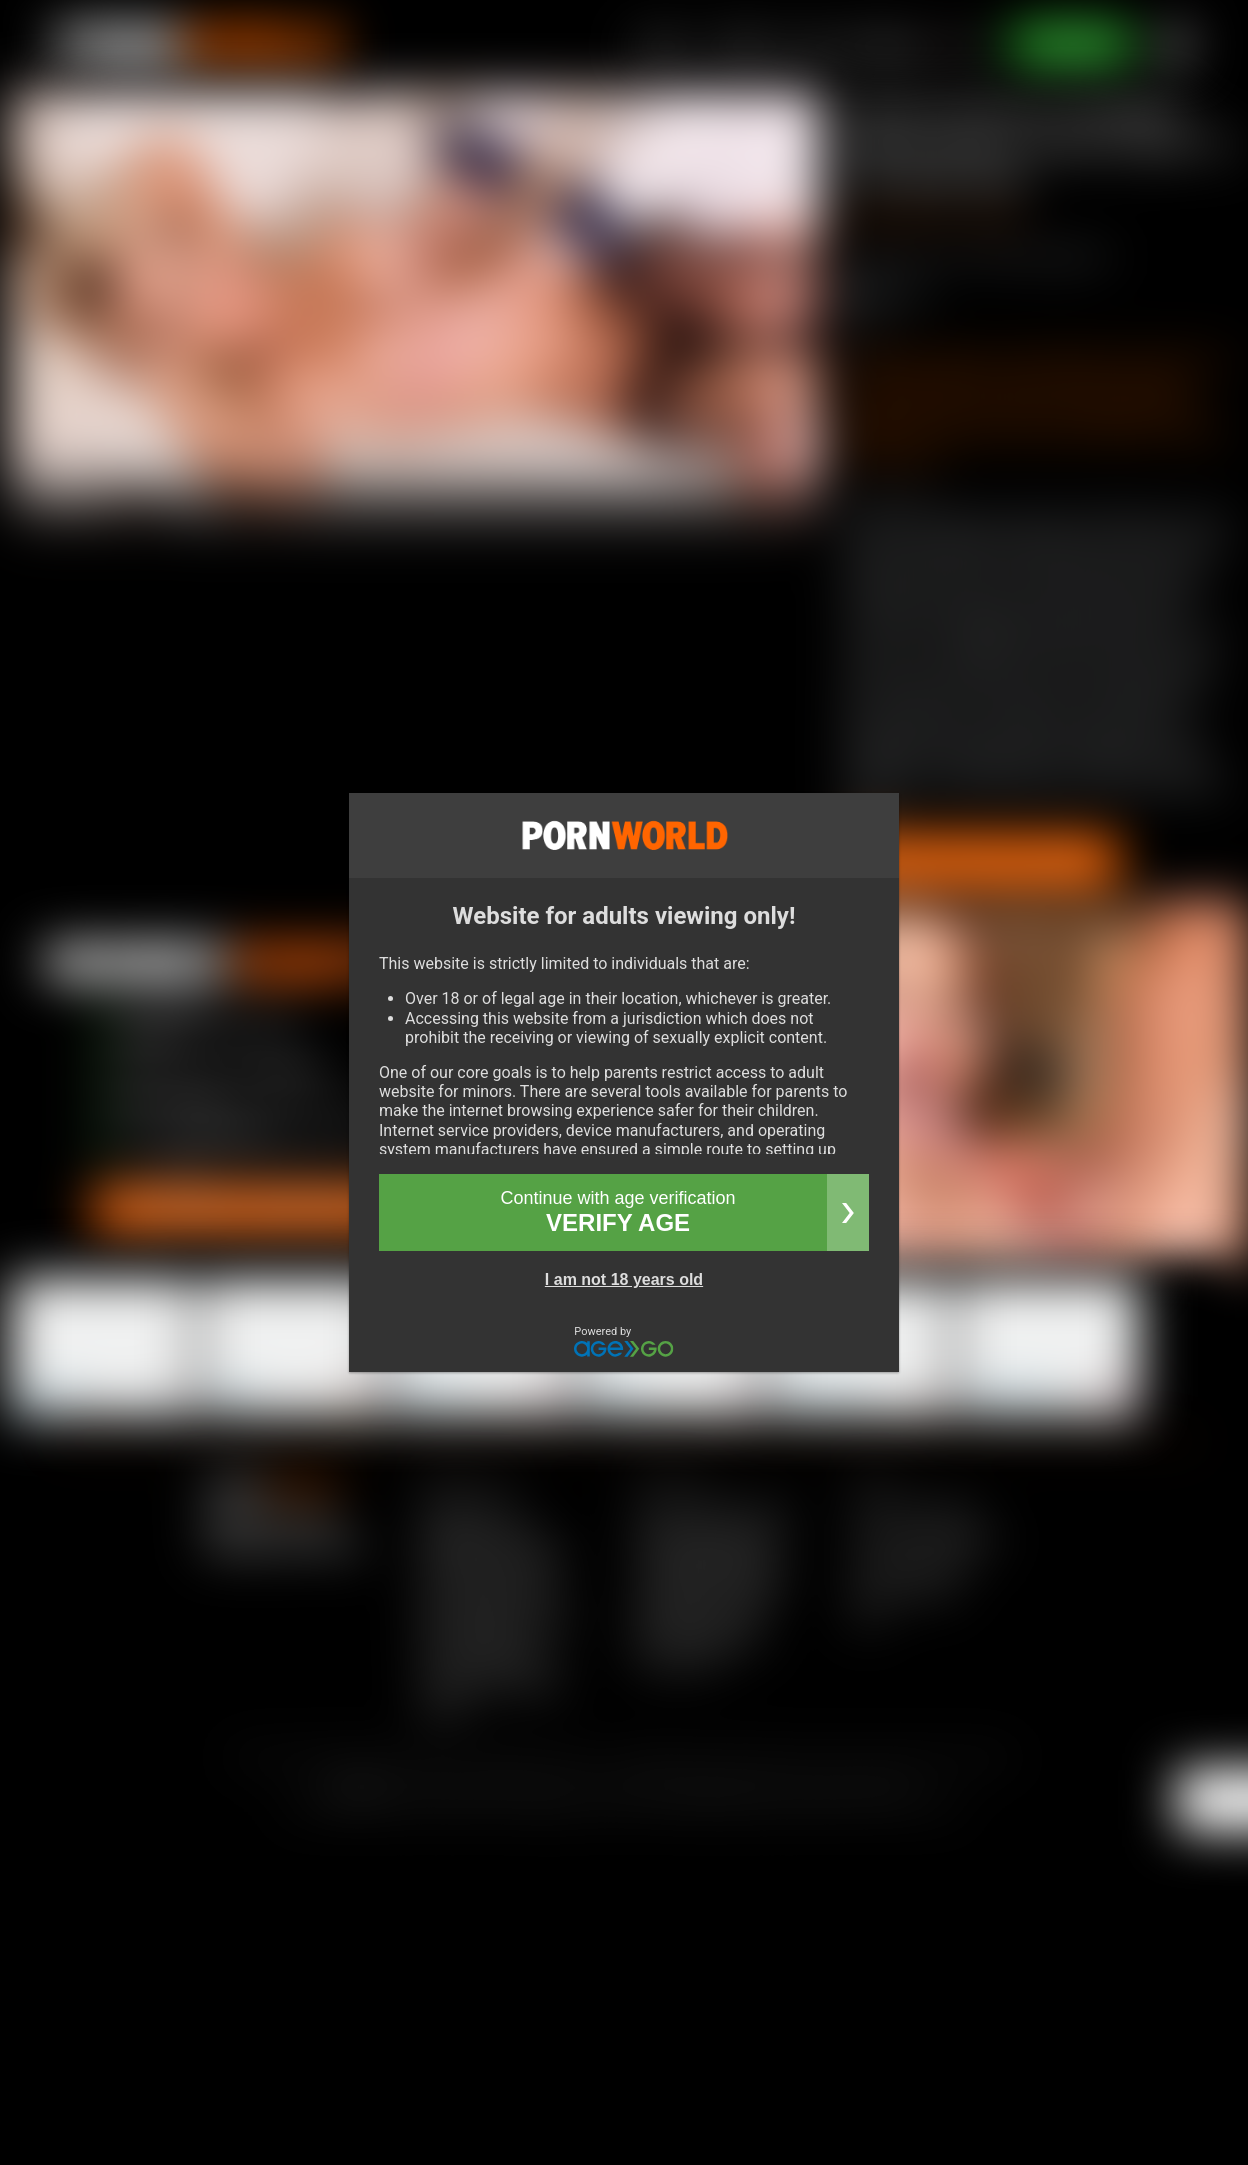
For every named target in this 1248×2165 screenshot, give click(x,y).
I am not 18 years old (624, 1279)
